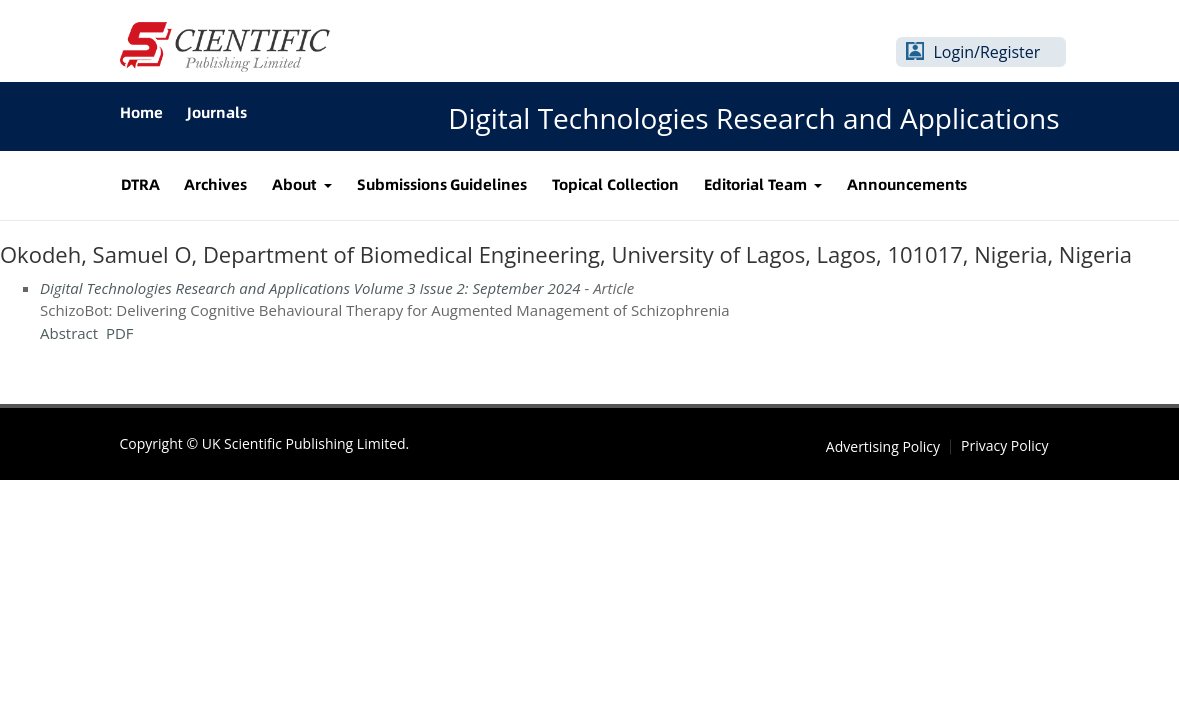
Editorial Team (757, 184)
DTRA (140, 184)
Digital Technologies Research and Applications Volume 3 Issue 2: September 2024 (310, 288)
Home (141, 112)
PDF (120, 333)
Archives (215, 184)
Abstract (69, 333)
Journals (217, 112)
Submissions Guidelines (442, 184)
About (296, 184)
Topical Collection (615, 184)
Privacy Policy (1004, 446)
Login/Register (987, 52)
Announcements (907, 184)
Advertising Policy (883, 447)
